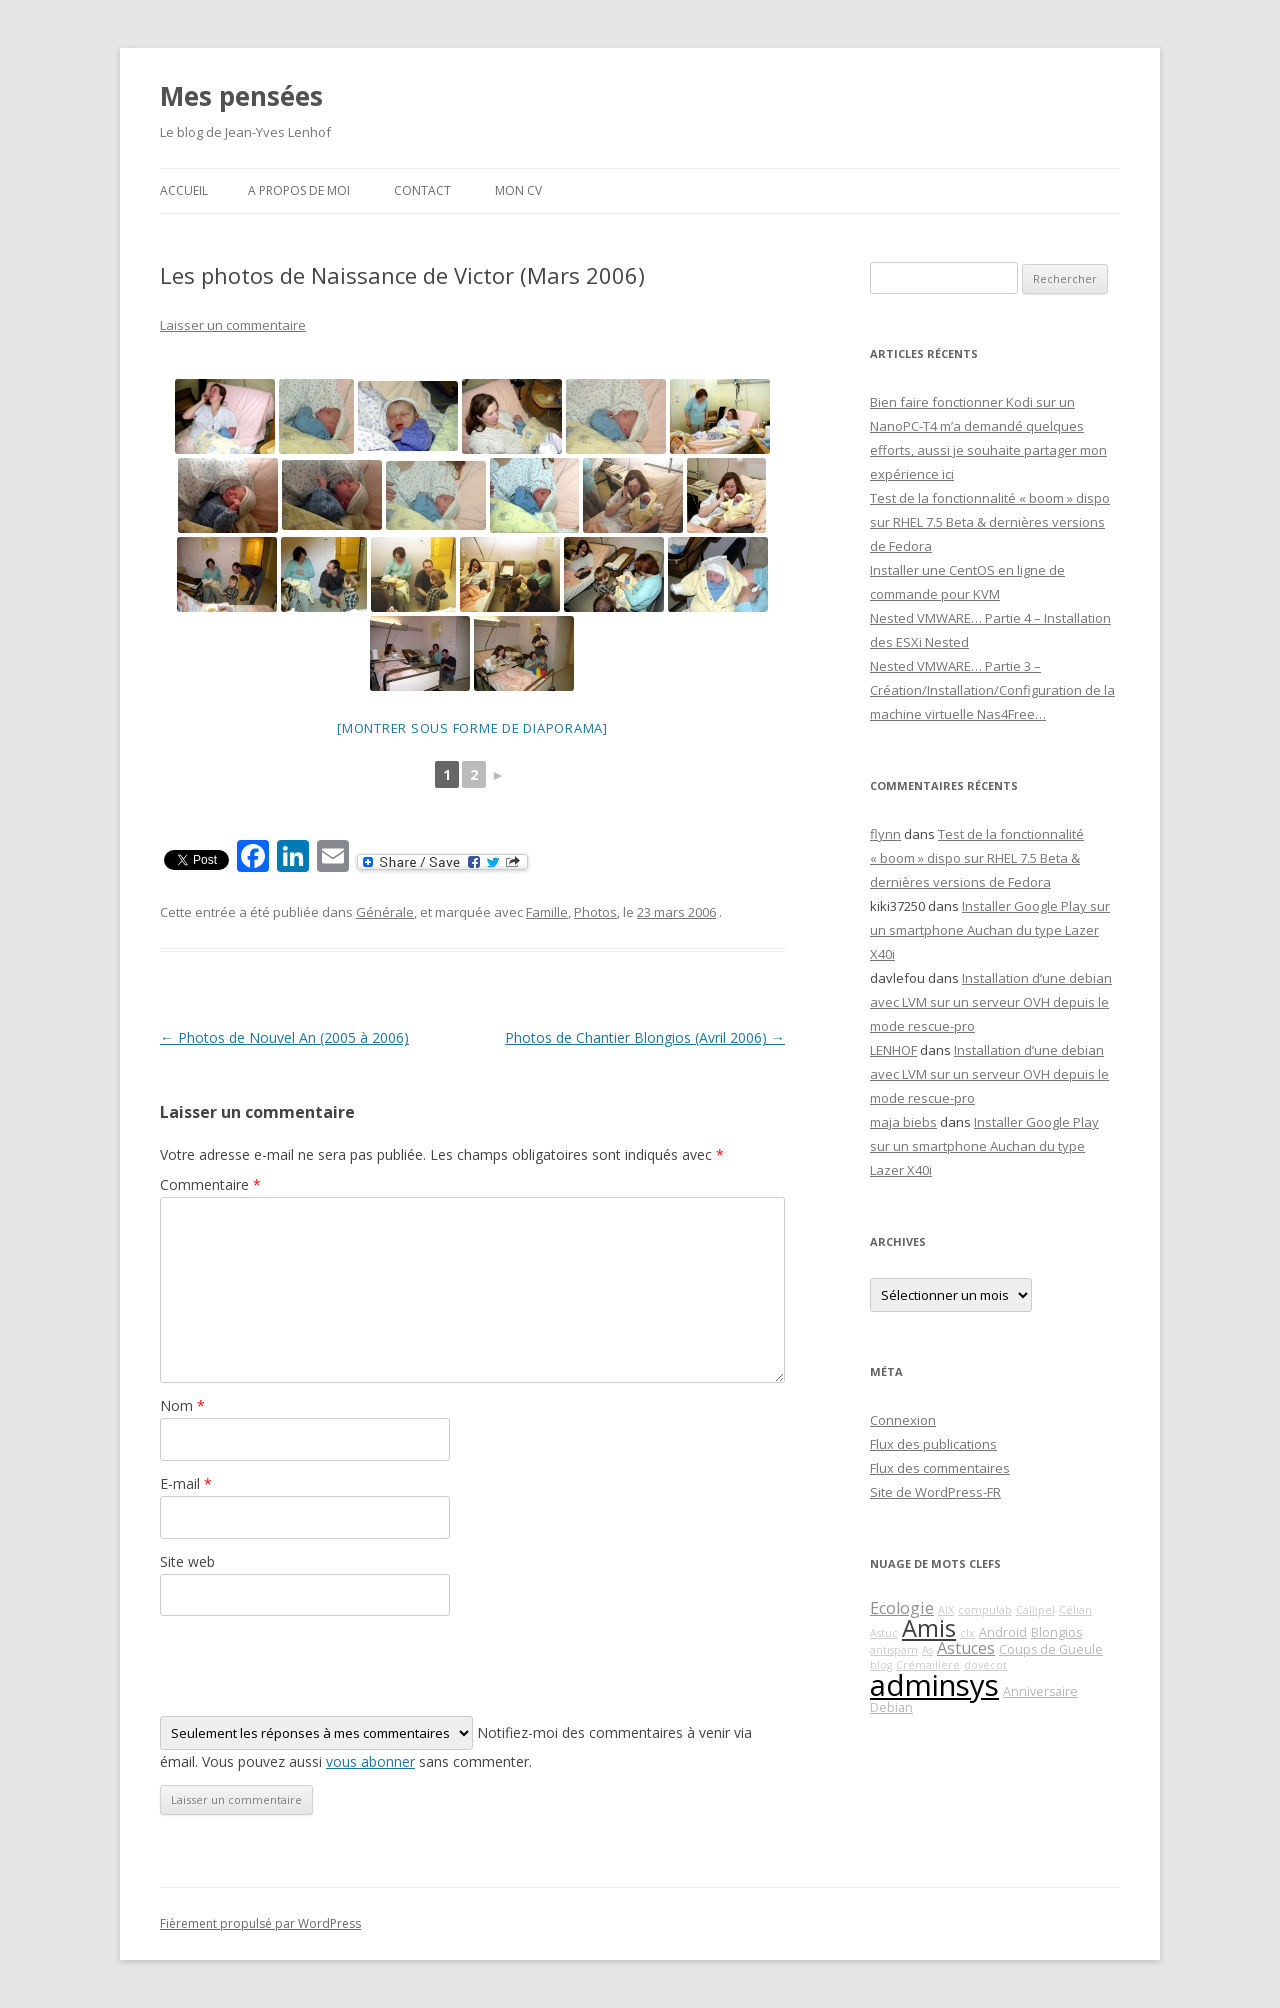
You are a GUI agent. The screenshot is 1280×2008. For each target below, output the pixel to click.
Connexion (903, 1420)
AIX (946, 1610)
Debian (891, 1707)
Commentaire (210, 1184)
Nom (182, 1405)
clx (967, 1633)
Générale (385, 912)
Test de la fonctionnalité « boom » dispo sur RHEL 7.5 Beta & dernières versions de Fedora (990, 522)
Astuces (966, 1648)
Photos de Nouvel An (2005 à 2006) (284, 1037)
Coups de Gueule (1051, 1649)
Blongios (1056, 1632)
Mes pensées (241, 96)
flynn (885, 834)
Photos (595, 912)
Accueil (184, 190)
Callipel (1035, 1610)
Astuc (884, 1633)
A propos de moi (299, 190)
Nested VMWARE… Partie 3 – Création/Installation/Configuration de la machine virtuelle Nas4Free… (992, 690)
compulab (985, 1610)
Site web (187, 1561)
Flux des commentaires (940, 1468)
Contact (422, 190)
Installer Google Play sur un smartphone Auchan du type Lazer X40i (990, 930)
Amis (929, 1628)
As (927, 1650)
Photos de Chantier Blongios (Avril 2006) (645, 1037)
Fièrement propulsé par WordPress (260, 1923)
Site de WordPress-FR (935, 1492)
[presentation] (312, 1666)
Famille (547, 912)
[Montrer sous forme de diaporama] (472, 728)
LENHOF (893, 1050)
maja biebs (903, 1122)
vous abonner (370, 1761)
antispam (894, 1650)
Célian (1075, 1610)
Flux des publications (933, 1444)
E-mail (186, 1483)
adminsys (934, 1685)
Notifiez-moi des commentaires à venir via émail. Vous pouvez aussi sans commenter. (456, 1743)
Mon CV (518, 190)
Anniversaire (1040, 1691)
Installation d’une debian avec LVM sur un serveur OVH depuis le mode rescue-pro (991, 1002)
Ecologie (902, 1608)
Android (1003, 1632)
